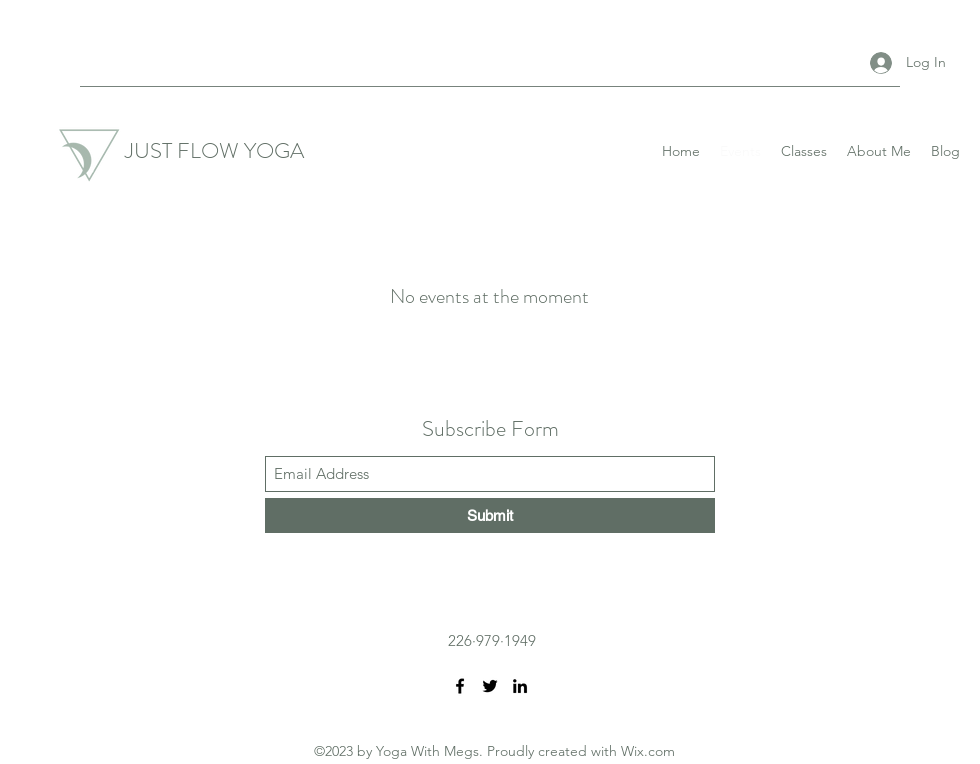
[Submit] (490, 515)
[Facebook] (460, 686)
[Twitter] (490, 686)
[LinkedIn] (520, 686)
